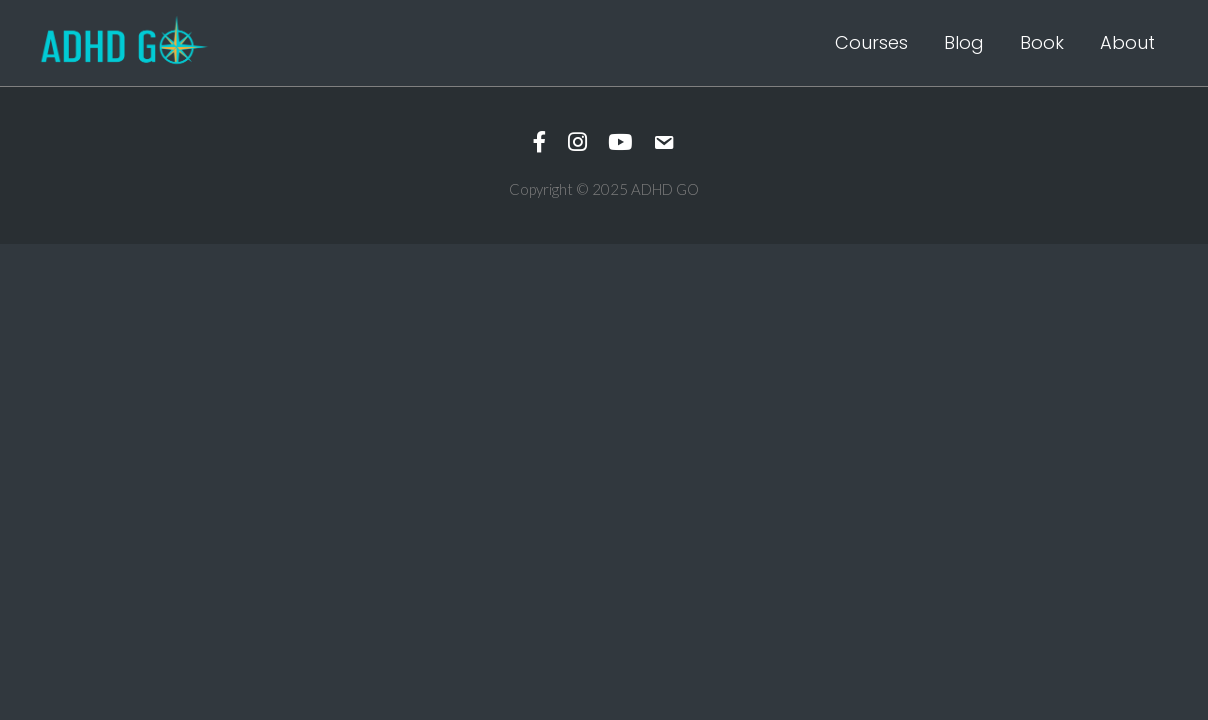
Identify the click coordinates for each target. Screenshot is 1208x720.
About (1127, 42)
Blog (964, 42)
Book (1042, 42)
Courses (871, 42)
